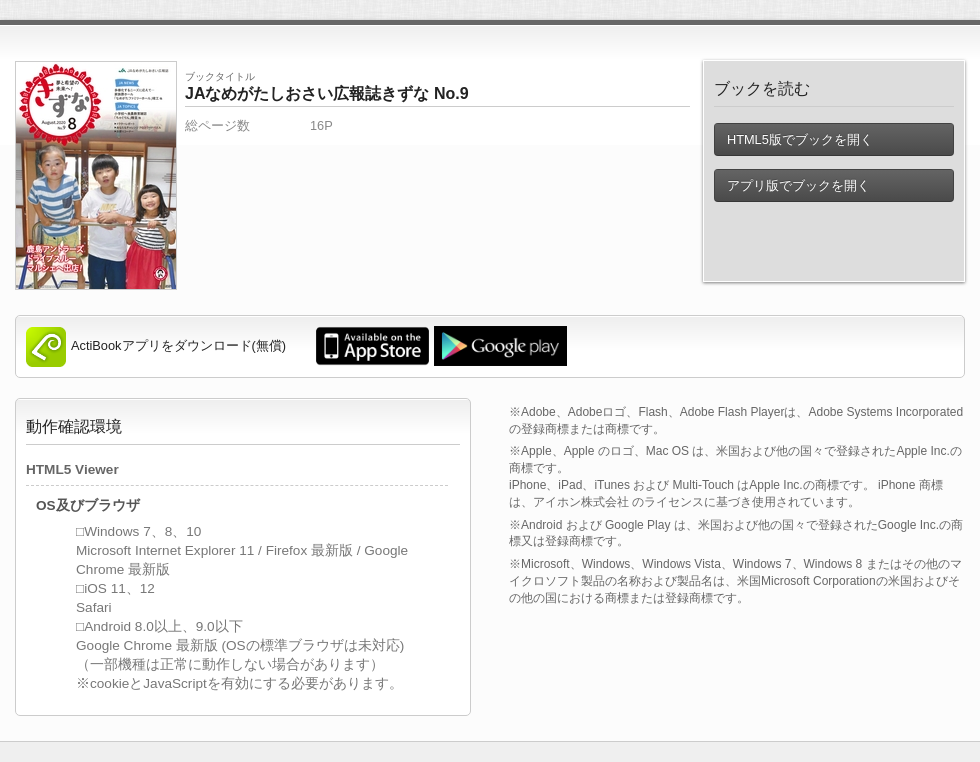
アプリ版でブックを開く (798, 185)
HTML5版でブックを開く (800, 139)
